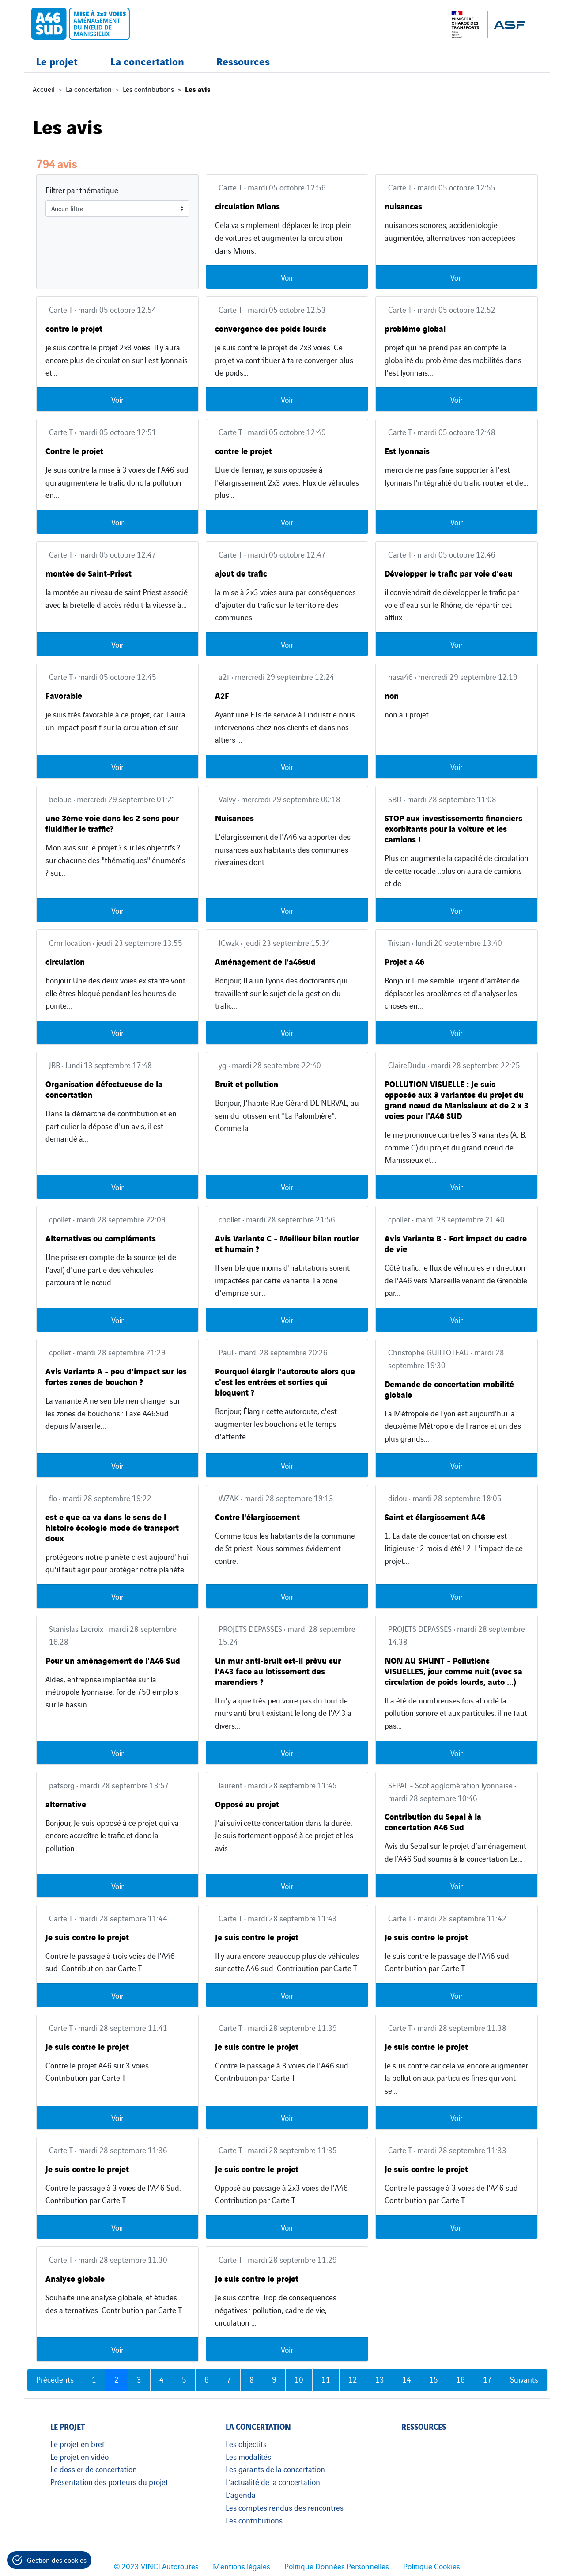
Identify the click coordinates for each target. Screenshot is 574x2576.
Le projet (57, 69)
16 (460, 2379)
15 (433, 2379)
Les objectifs (246, 2443)
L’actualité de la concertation (273, 2481)
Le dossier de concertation (93, 2468)
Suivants (524, 2379)
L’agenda (241, 2494)
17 (487, 2379)
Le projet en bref (77, 2443)
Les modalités (248, 2456)
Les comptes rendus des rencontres (285, 2507)
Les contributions (148, 89)
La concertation (147, 69)
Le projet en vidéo (79, 2456)
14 (406, 2379)
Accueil (44, 89)
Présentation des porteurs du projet (109, 2481)
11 (325, 2379)
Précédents (55, 2379)
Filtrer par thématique (81, 189)
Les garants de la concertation (275, 2468)
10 (299, 2379)
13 (379, 2379)
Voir (287, 277)
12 (352, 2379)
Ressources (243, 69)
